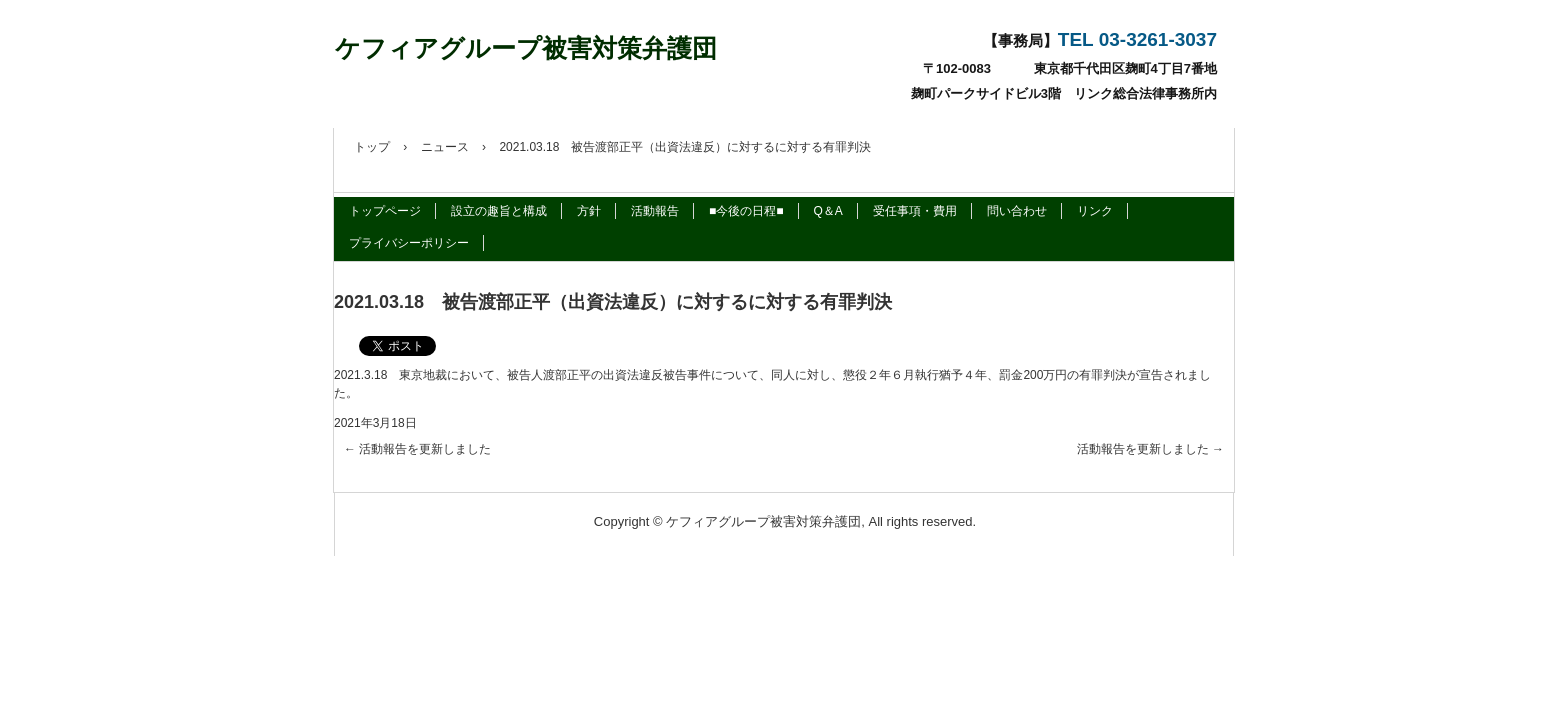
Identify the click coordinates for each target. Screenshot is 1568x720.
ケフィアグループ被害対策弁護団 (526, 48)
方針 (589, 211)
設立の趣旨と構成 (499, 211)
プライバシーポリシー (409, 243)
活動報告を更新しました (417, 449)
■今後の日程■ (746, 211)
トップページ (385, 211)
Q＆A (828, 211)
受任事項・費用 (915, 211)
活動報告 (655, 211)
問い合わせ (1017, 211)
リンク (1095, 211)
